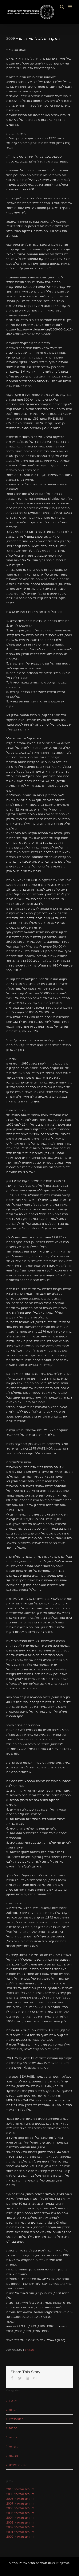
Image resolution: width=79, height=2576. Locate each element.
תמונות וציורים (18, 2464)
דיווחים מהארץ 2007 (20, 2503)
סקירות (14, 2446)
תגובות (13, 2455)
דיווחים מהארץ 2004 (20, 2517)
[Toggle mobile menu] (70, 6)
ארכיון (13, 2400)
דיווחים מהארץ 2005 (20, 2513)
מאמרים (29, 2349)
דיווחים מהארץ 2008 (20, 2498)
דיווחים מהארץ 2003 (20, 2522)
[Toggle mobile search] (62, 6)
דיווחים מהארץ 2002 (20, 2527)
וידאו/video (16, 2419)
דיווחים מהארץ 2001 (20, 2532)
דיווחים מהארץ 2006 (20, 2508)
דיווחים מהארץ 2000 (20, 2536)
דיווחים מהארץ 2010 (20, 2489)
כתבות (13, 2428)
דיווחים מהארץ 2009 (20, 2494)
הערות (13, 2409)
